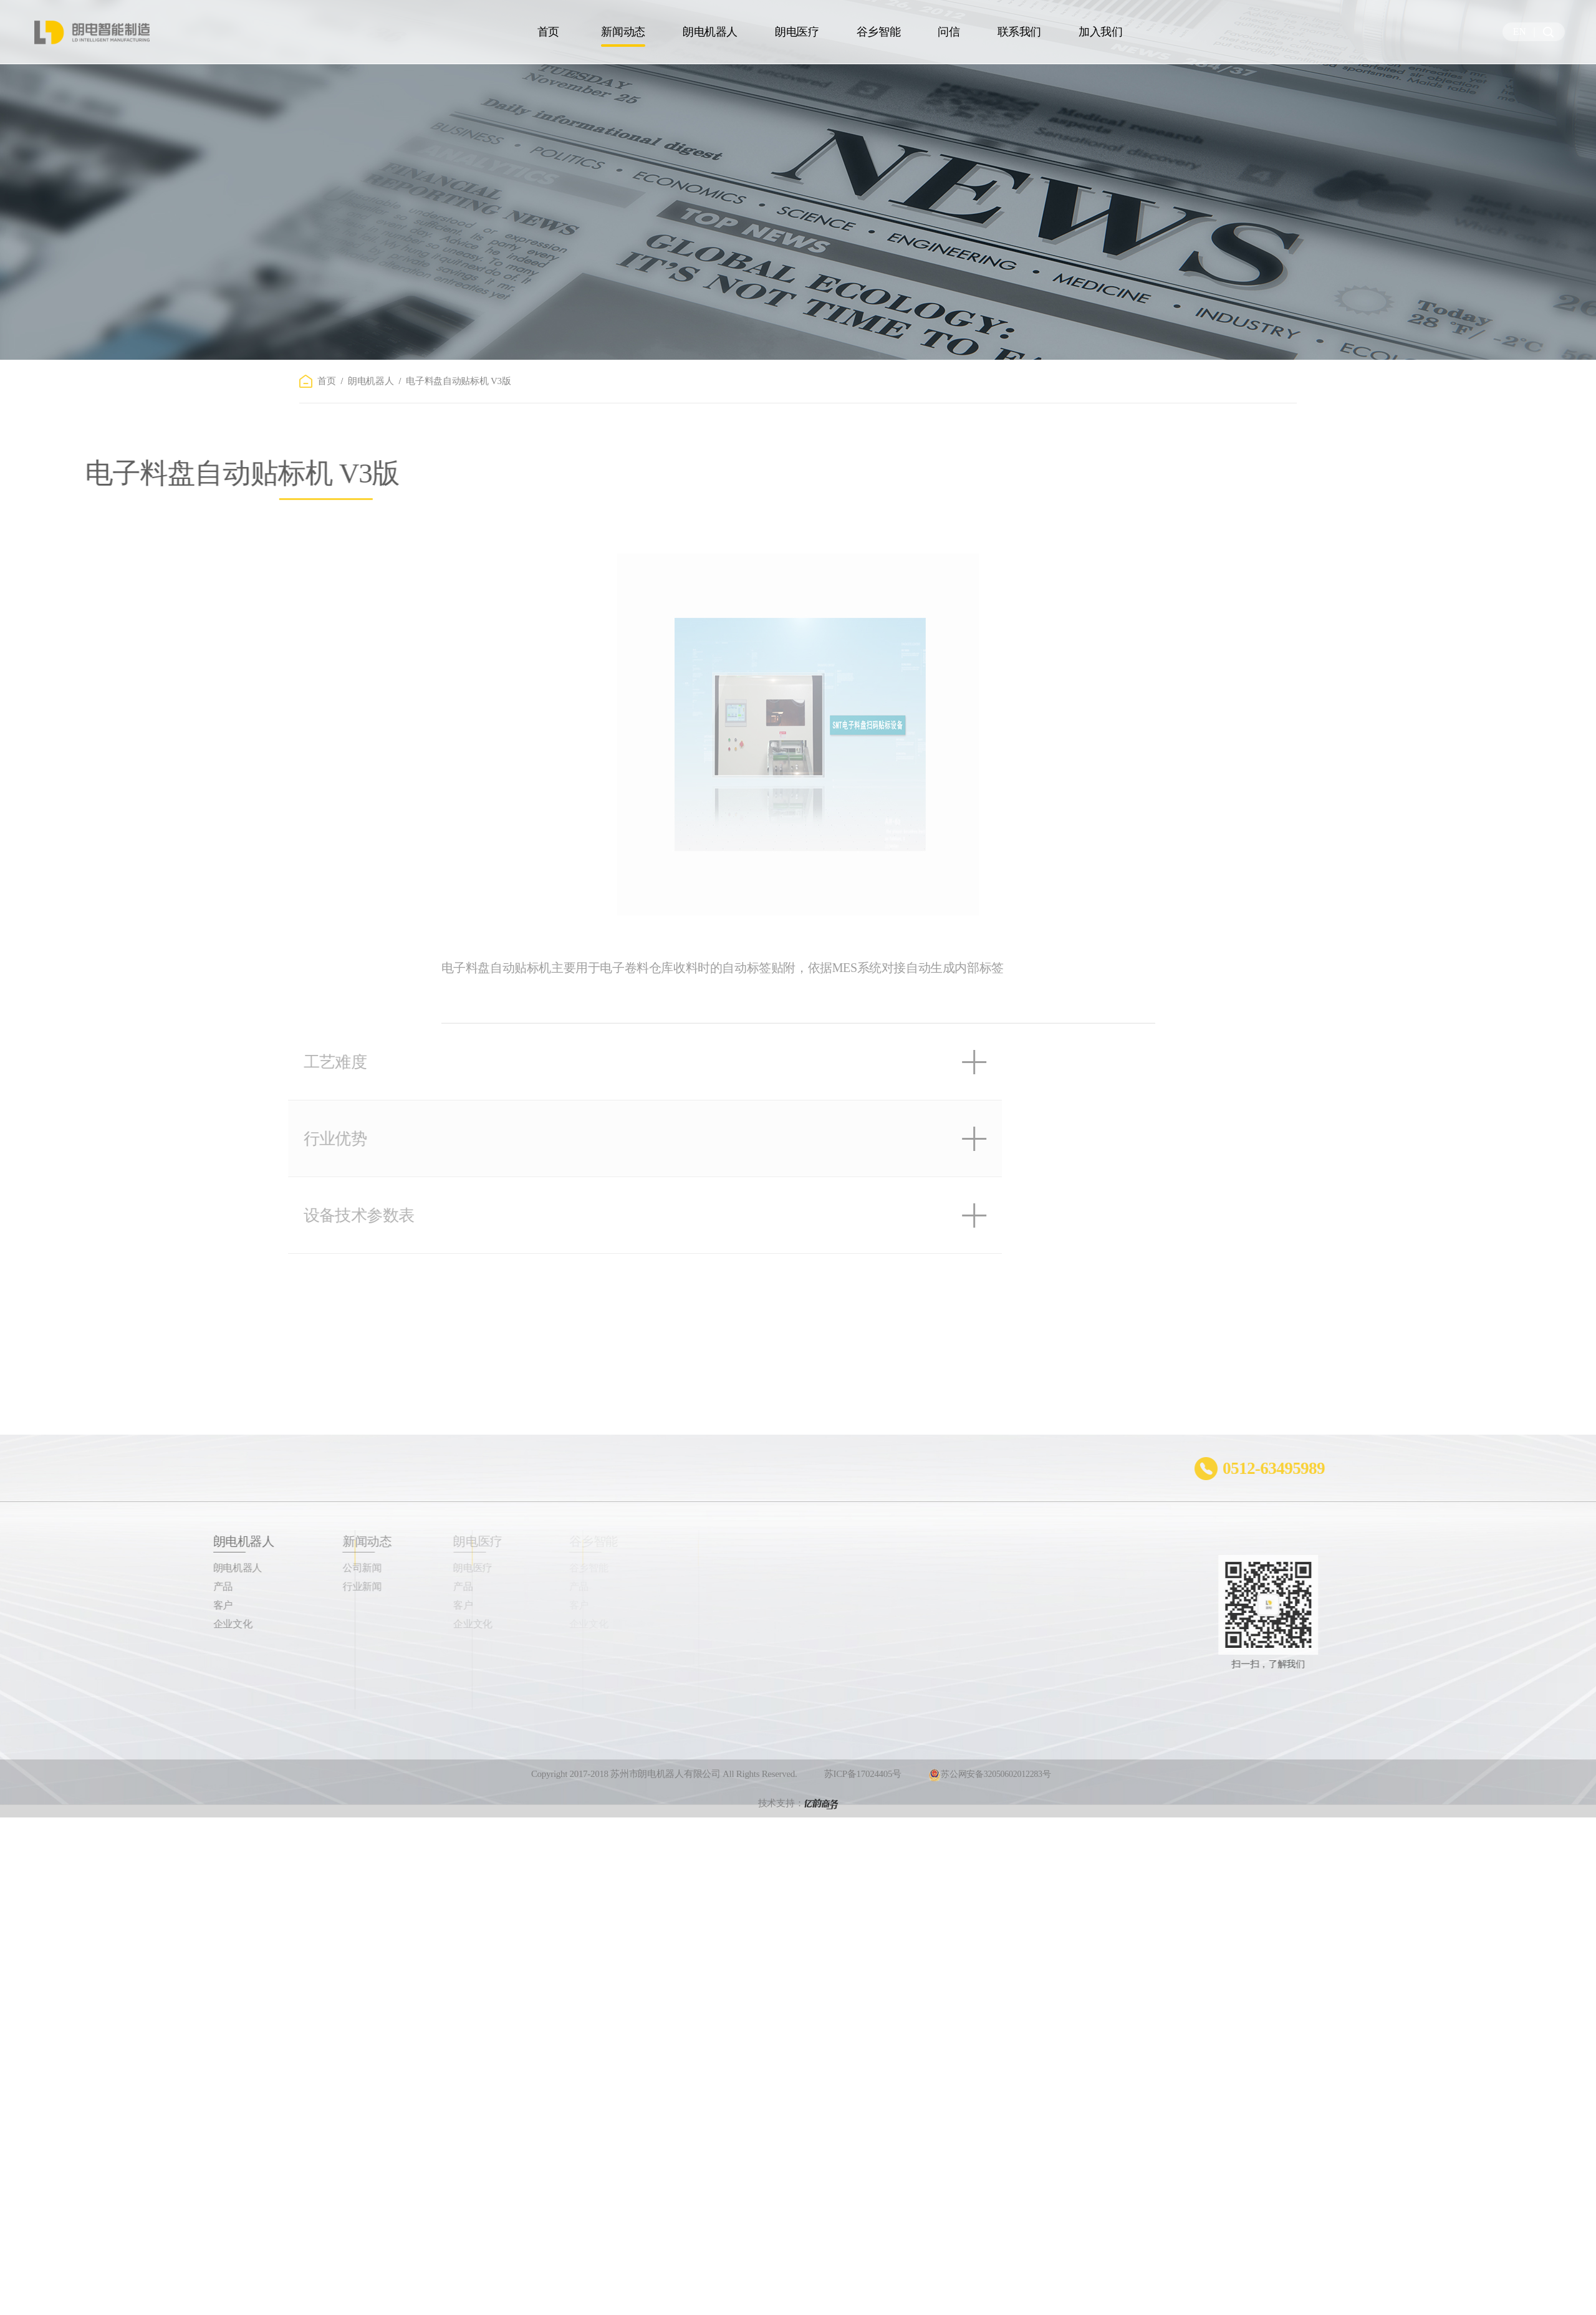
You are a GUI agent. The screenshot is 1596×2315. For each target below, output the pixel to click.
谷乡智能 (879, 32)
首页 (548, 32)
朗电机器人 (710, 32)
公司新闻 (299, 1567)
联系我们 (1020, 32)
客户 (155, 1605)
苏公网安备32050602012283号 (988, 1796)
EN (1519, 31)
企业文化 (165, 1624)
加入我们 (1101, 32)
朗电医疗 (797, 32)
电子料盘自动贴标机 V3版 (458, 381)
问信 (948, 32)
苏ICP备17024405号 (862, 1796)
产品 (155, 1586)
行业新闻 (299, 1586)
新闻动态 (623, 32)
